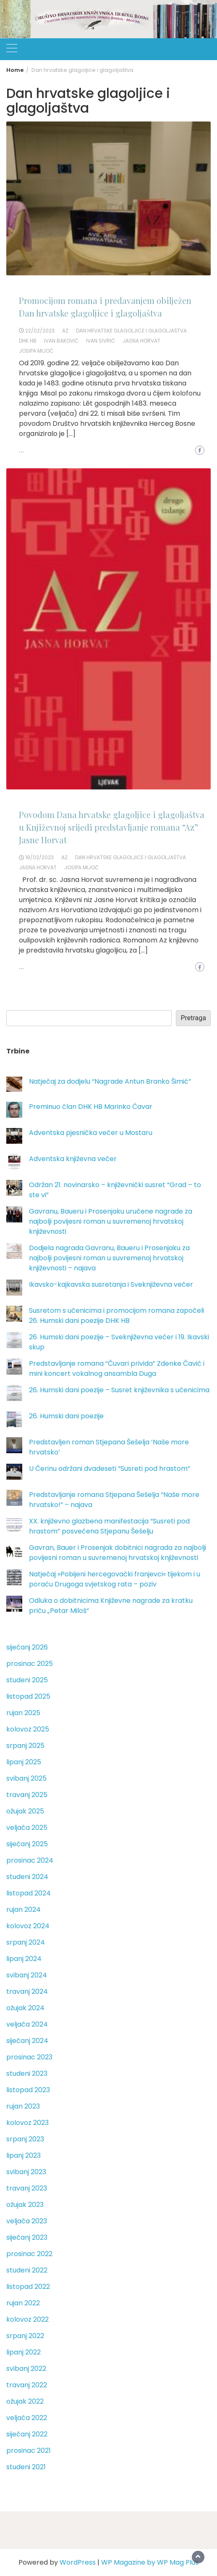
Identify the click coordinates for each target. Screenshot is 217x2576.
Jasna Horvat (141, 340)
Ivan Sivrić (100, 340)
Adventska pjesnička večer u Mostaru (90, 1133)
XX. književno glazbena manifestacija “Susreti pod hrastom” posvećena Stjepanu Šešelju (109, 1526)
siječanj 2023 (26, 2237)
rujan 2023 (23, 2106)
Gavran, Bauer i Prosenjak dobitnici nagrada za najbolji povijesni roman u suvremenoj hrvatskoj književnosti (117, 1552)
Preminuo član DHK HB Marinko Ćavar (90, 1106)
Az (65, 330)
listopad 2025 (28, 1696)
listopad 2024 (28, 1893)
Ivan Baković (61, 340)
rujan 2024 (23, 1909)
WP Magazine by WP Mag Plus (150, 2562)
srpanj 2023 (25, 2139)
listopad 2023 (28, 2090)
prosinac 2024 (29, 1860)
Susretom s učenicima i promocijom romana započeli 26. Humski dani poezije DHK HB (116, 1315)
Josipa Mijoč (36, 350)
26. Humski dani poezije (66, 1416)
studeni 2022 (26, 2270)
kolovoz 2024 (28, 1926)
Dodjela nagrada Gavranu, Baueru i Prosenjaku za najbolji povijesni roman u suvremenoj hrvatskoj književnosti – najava (109, 1258)
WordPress (78, 2562)
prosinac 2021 (28, 2450)
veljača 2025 (26, 1827)
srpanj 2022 (25, 2336)
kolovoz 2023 (27, 2122)
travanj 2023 (26, 2188)
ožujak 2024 (25, 2008)
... (21, 450)
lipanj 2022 (23, 2352)
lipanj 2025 (23, 1762)
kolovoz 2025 (27, 1729)
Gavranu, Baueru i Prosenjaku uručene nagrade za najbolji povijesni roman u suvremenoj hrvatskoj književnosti (110, 1221)
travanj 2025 (26, 1795)
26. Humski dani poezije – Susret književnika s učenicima (119, 1390)
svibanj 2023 (26, 2172)
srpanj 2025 (25, 1745)
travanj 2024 (27, 1991)
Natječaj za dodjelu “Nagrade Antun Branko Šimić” (110, 1081)
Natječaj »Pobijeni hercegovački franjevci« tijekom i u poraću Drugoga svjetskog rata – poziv (114, 1579)
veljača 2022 (26, 2418)
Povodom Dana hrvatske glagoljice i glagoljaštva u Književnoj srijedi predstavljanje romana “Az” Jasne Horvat (111, 827)
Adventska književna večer (73, 1159)
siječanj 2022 (26, 2434)
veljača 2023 (26, 2221)
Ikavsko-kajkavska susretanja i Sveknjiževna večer (111, 1284)
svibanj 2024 (26, 1975)
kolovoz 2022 (27, 2319)
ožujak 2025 (25, 1811)
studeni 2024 (27, 1877)
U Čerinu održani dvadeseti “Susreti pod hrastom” (109, 1468)
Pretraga (193, 1018)
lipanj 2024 (24, 1959)
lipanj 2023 (23, 2155)
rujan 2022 (23, 2303)
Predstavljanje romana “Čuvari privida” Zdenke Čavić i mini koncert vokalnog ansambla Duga (116, 1368)
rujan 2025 (23, 1713)
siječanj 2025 (27, 1844)
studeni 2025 (27, 1680)
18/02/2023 (39, 857)
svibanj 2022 (26, 2368)
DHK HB (28, 340)
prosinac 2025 (29, 1663)
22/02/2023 (40, 330)
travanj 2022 (26, 2385)
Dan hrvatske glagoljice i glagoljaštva (131, 330)
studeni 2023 (26, 2073)
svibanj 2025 (26, 1778)
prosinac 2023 (29, 2057)
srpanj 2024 (25, 1942)
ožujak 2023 (25, 2204)
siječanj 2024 (27, 2040)
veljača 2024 (27, 2024)
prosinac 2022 (29, 2254)
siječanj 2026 (27, 1647)
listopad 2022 (28, 2286)
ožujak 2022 (25, 2401)
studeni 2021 (26, 2467)
